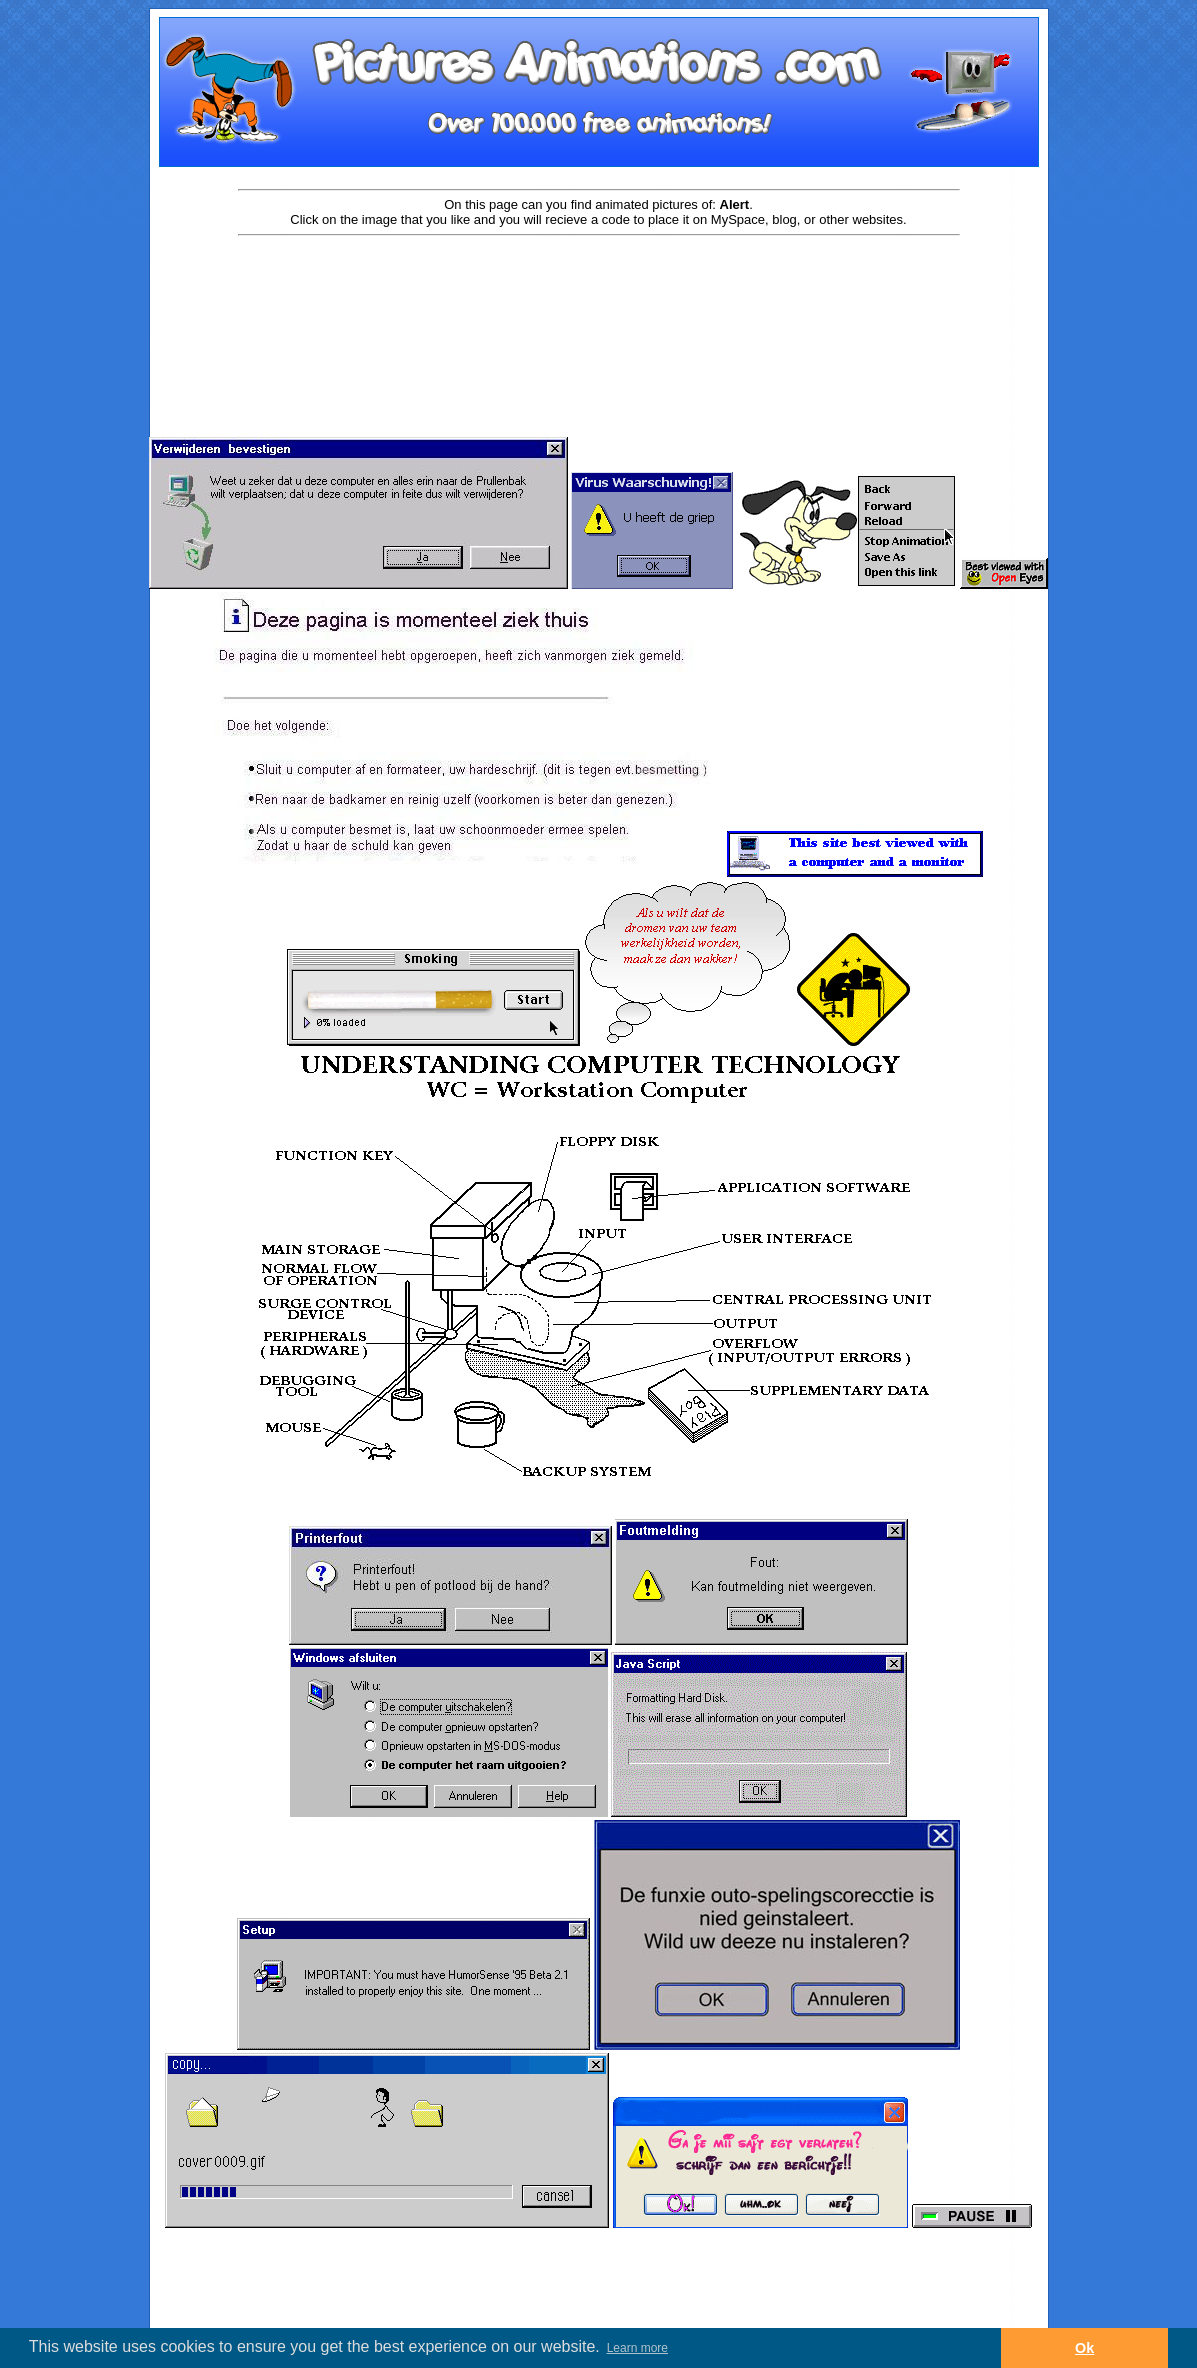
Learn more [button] (637, 2348)
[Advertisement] (599, 302)
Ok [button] (1084, 2348)
